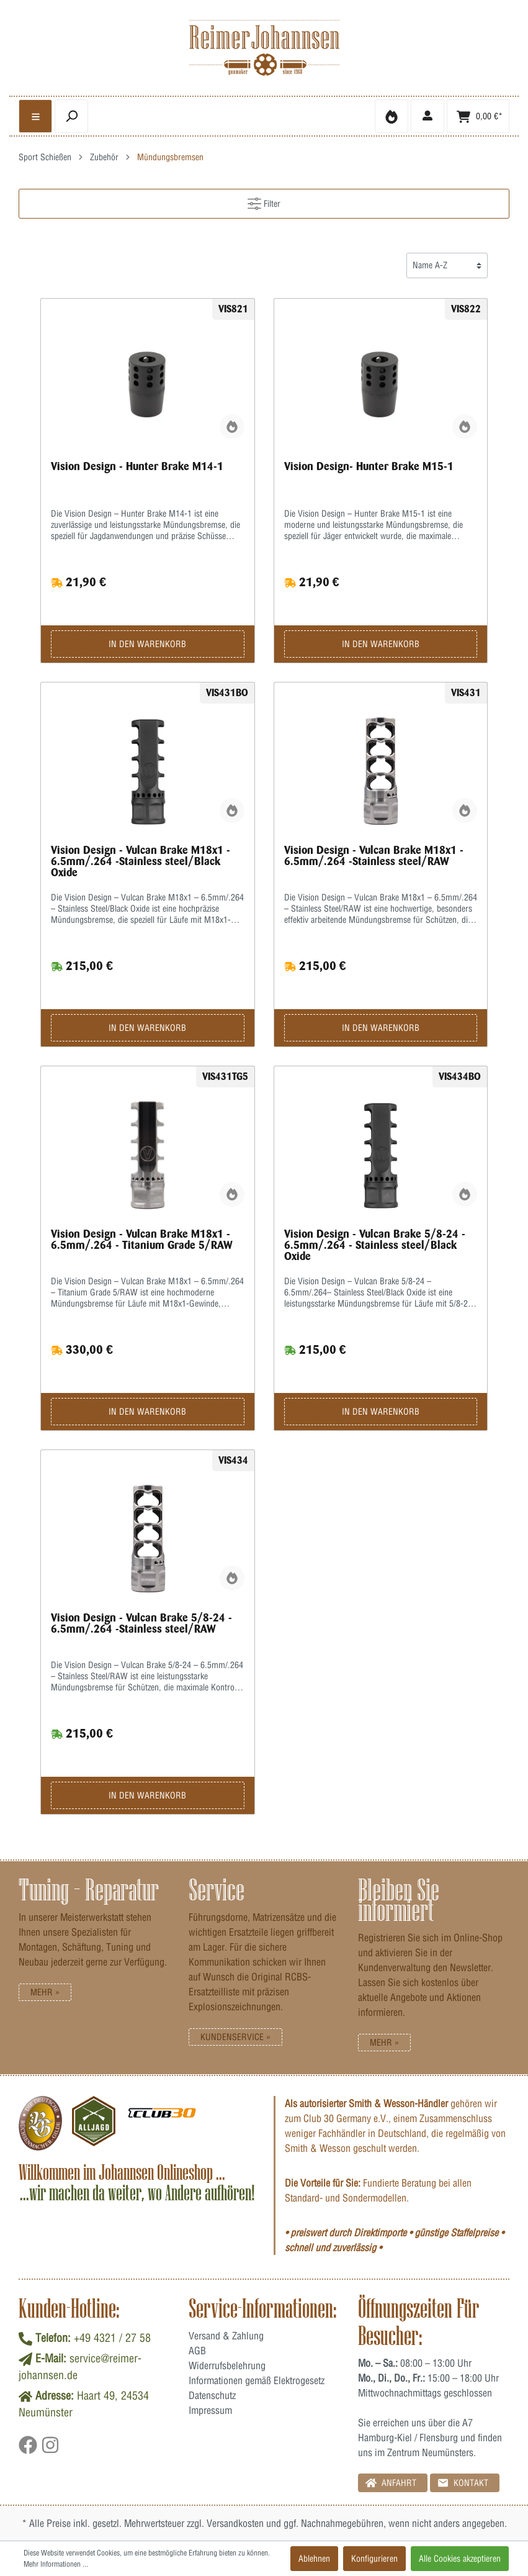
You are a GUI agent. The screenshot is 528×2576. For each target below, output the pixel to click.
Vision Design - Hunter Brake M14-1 (137, 466)
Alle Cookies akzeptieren (460, 2558)
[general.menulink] (35, 116)
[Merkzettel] (391, 116)
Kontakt (462, 2482)
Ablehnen (314, 2558)
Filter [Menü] (264, 201)
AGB (197, 2350)
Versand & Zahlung (226, 2335)
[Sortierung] (447, 265)
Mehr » (45, 1992)
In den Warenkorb (147, 644)
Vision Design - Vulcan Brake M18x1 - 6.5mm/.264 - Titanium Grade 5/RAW (142, 1239)
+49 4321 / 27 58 (112, 2338)
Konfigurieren (374, 2558)
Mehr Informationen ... (56, 2564)
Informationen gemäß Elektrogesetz (256, 2380)
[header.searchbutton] (71, 116)
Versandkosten (235, 2523)
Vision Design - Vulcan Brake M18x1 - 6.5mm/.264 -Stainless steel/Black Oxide (140, 861)
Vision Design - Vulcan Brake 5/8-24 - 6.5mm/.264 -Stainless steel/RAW (141, 1623)
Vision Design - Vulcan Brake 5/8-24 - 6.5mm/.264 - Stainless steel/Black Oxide (374, 1245)
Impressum (210, 2410)
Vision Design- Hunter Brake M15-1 (369, 466)
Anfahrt (390, 2482)
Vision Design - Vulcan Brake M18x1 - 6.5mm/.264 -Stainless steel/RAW (373, 855)
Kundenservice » (235, 2037)
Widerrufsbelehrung (227, 2365)
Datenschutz (212, 2395)
